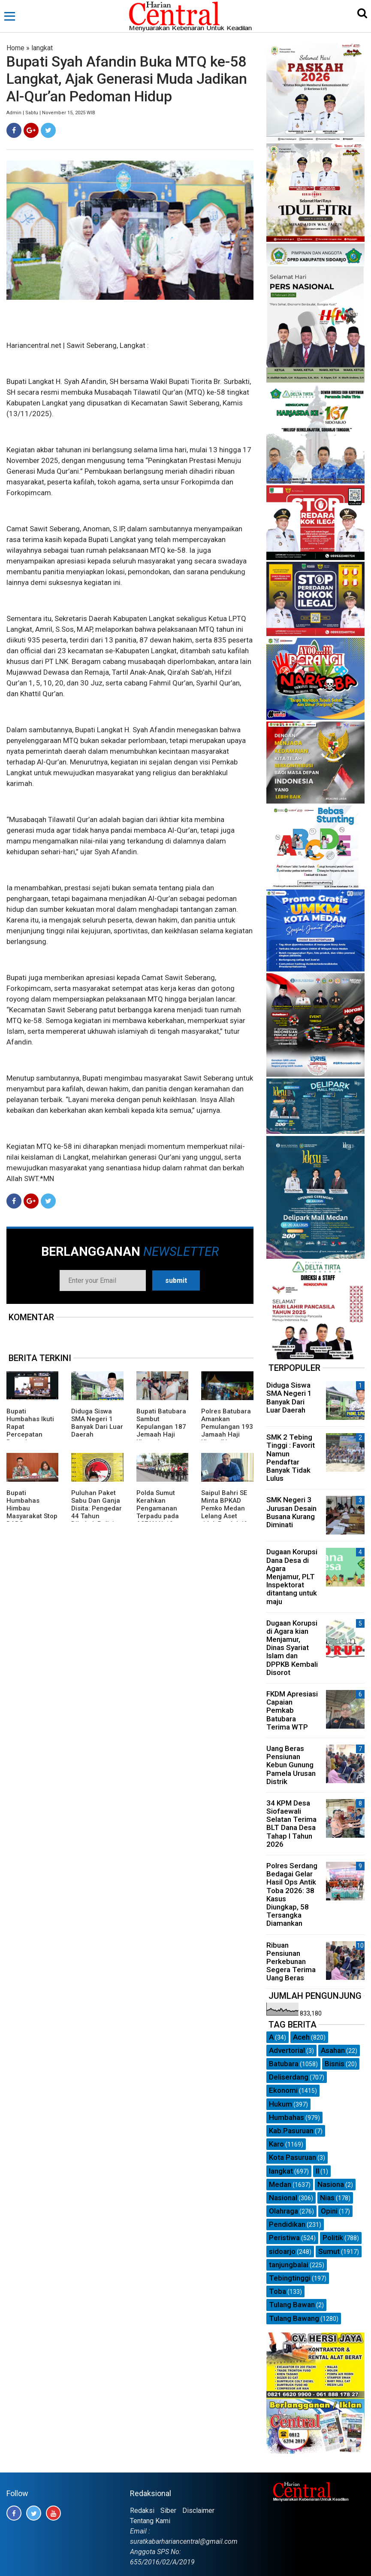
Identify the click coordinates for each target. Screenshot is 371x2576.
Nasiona (330, 2184)
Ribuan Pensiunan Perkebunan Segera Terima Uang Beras (291, 1961)
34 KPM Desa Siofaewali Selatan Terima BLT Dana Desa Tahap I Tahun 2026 (291, 1823)
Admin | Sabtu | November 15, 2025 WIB (50, 113)
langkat (42, 48)
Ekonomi (283, 2090)
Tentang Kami (150, 2521)
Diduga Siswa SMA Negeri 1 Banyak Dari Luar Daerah (97, 1422)
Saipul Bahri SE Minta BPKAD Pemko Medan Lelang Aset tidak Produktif (224, 1508)
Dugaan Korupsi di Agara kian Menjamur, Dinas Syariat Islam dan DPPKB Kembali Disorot (292, 1648)
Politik (333, 2237)
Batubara (284, 2063)
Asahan (333, 2050)
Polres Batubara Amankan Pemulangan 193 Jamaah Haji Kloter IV (227, 1426)
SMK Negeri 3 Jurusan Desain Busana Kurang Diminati (291, 1512)
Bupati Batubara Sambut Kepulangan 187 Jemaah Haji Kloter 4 (161, 1426)
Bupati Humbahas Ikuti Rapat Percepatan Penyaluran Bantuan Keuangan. (30, 1434)
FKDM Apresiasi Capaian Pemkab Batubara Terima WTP (292, 1710)
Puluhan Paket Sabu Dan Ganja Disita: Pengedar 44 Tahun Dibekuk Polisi (96, 1508)
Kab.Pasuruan (291, 2130)
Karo (276, 2144)
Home (15, 48)
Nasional (283, 2197)
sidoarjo (282, 2251)
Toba (277, 2291)
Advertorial (287, 2050)
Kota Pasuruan (292, 2157)
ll (317, 2171)
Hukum (280, 2104)
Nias (327, 2197)
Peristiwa (284, 2237)
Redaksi (142, 2510)
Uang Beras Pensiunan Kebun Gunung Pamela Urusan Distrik (291, 1765)
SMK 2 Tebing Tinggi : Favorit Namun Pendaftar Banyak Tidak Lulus (290, 1458)
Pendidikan (287, 2224)
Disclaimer (198, 2510)
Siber (168, 2510)
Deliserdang (288, 2077)
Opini (329, 2211)
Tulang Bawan (292, 2304)
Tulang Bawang (294, 2318)
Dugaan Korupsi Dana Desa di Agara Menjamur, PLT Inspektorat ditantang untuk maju (291, 1576)
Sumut (329, 2251)
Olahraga (283, 2211)
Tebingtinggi (290, 2278)
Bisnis (334, 2063)
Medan (280, 2184)
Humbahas (286, 2117)
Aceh (301, 2037)
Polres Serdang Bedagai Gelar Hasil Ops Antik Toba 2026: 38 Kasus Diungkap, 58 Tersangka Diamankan (291, 1894)
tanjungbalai (288, 2264)
